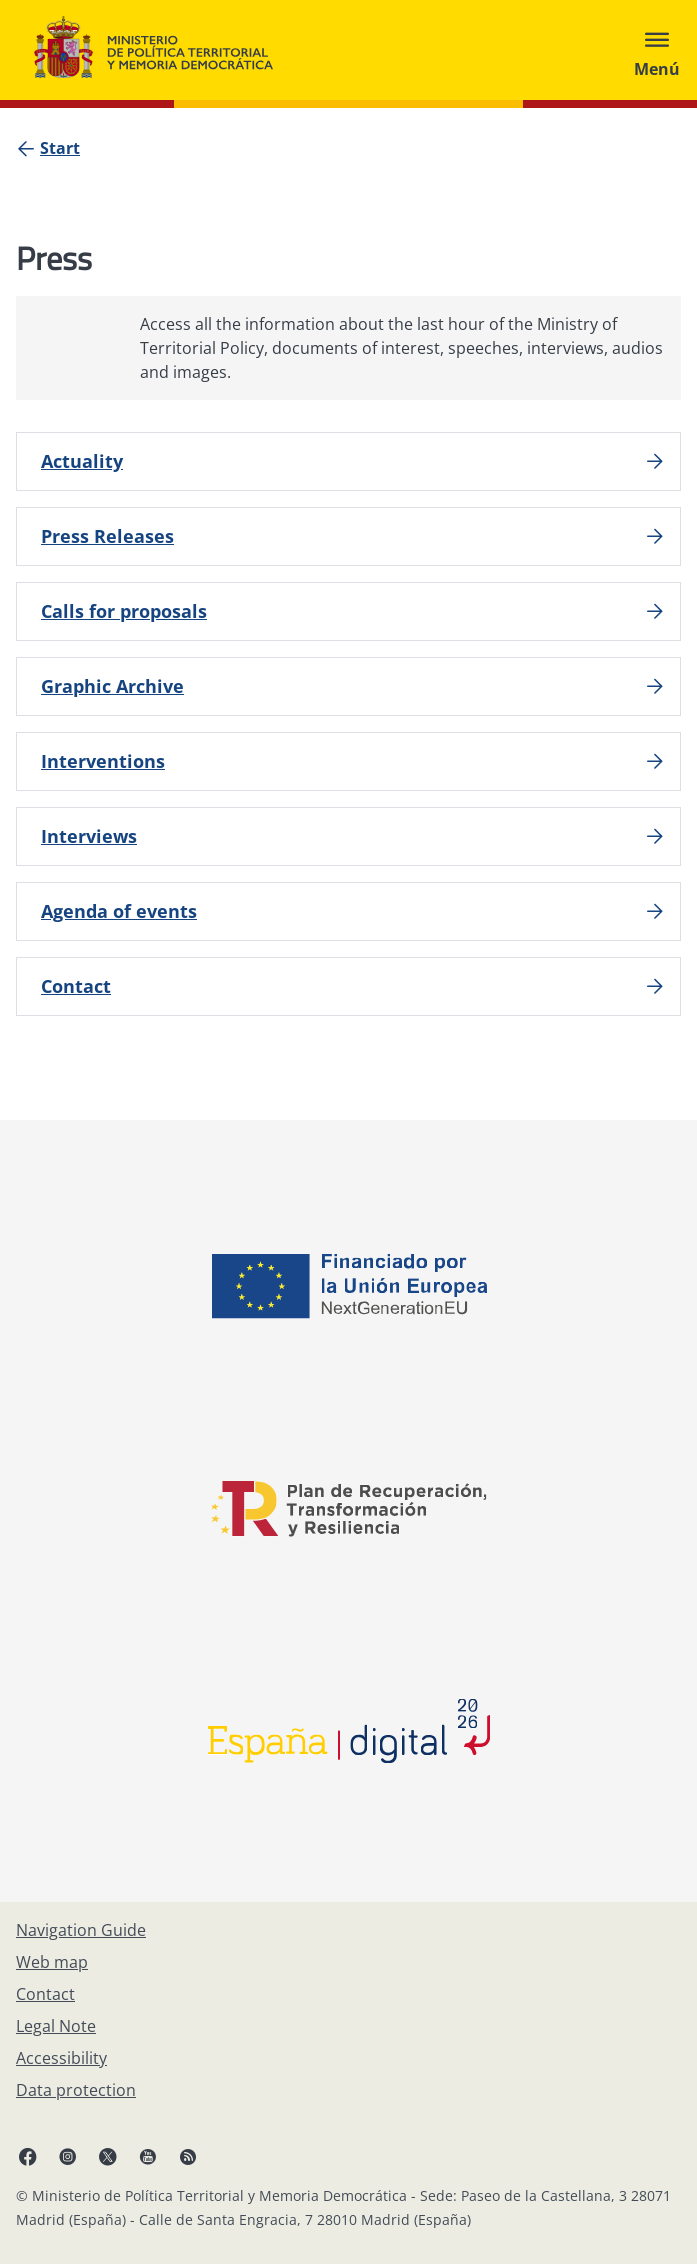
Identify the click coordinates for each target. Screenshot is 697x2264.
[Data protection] (76, 2090)
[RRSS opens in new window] (188, 2156)
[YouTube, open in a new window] (148, 2156)
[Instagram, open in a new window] (68, 2156)
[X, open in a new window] (108, 2156)
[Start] (60, 148)
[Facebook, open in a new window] (28, 2156)
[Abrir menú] (657, 50)
